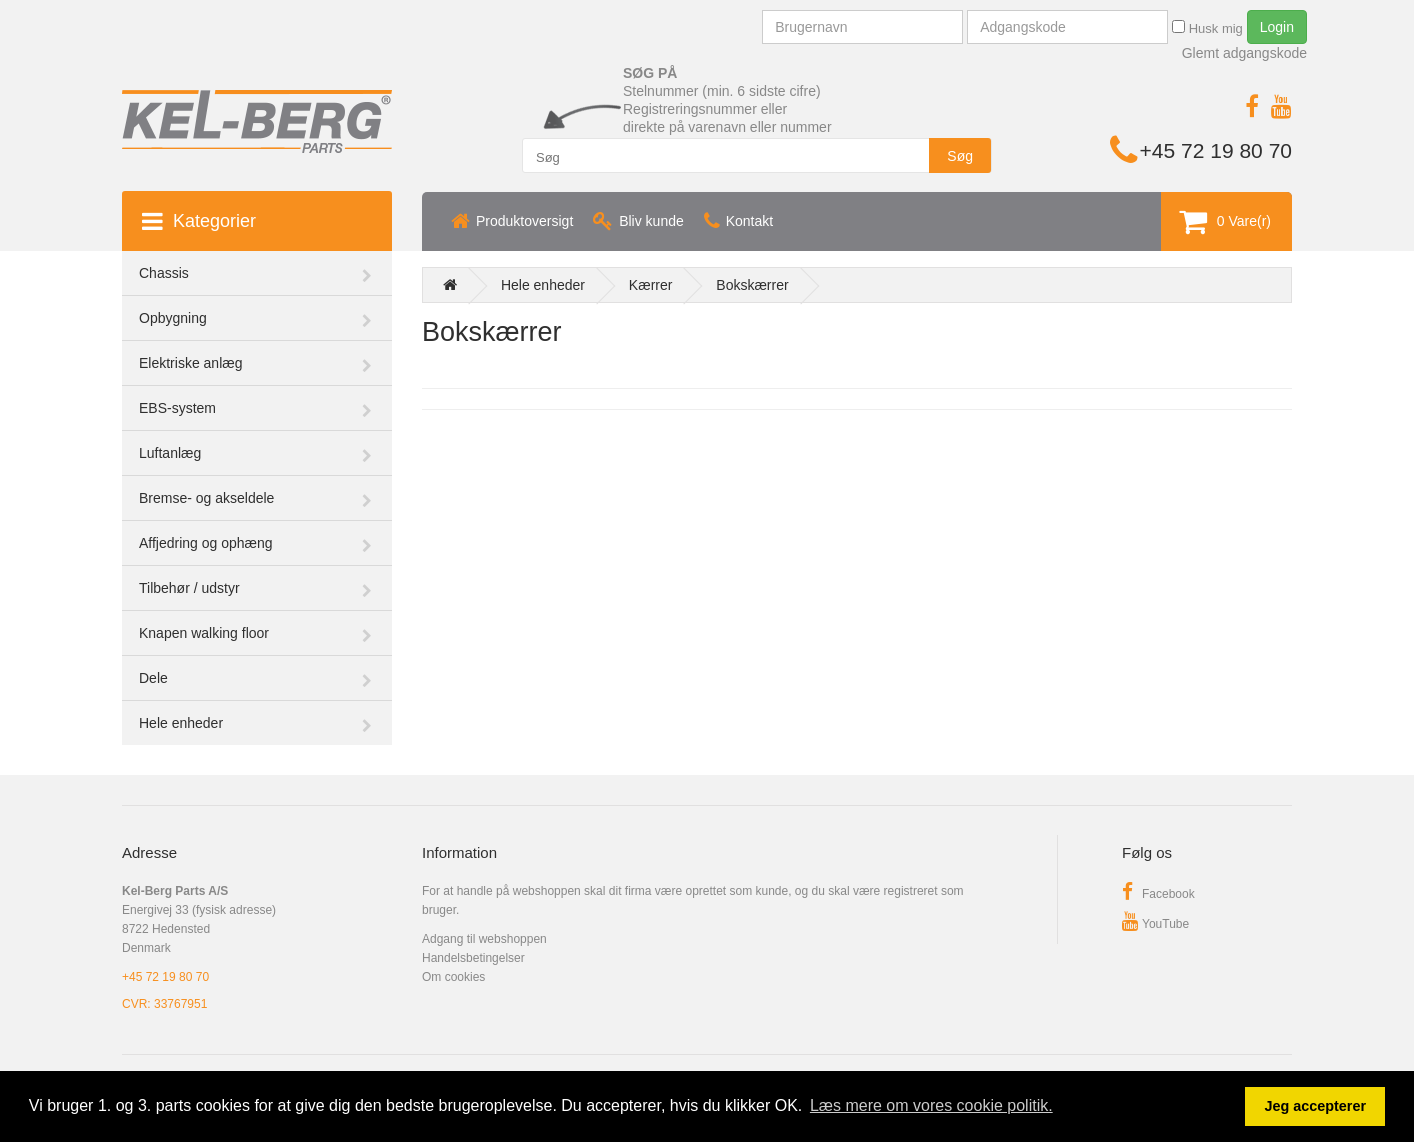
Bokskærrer (752, 285)
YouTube (1155, 924)
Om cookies (453, 977)
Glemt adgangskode (1244, 53)
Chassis (164, 273)
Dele (153, 678)
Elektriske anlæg (191, 363)
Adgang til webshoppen (484, 939)
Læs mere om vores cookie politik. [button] (931, 1105)
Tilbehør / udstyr (189, 588)
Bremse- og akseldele (206, 498)
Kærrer (651, 285)
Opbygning (173, 318)
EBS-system (177, 408)
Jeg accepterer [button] (1315, 1106)
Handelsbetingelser (473, 958)
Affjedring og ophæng (206, 543)
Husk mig (1207, 28)
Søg (960, 156)
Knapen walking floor (204, 633)
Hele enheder (181, 723)
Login (1277, 27)
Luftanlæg (170, 453)
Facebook (1158, 894)
